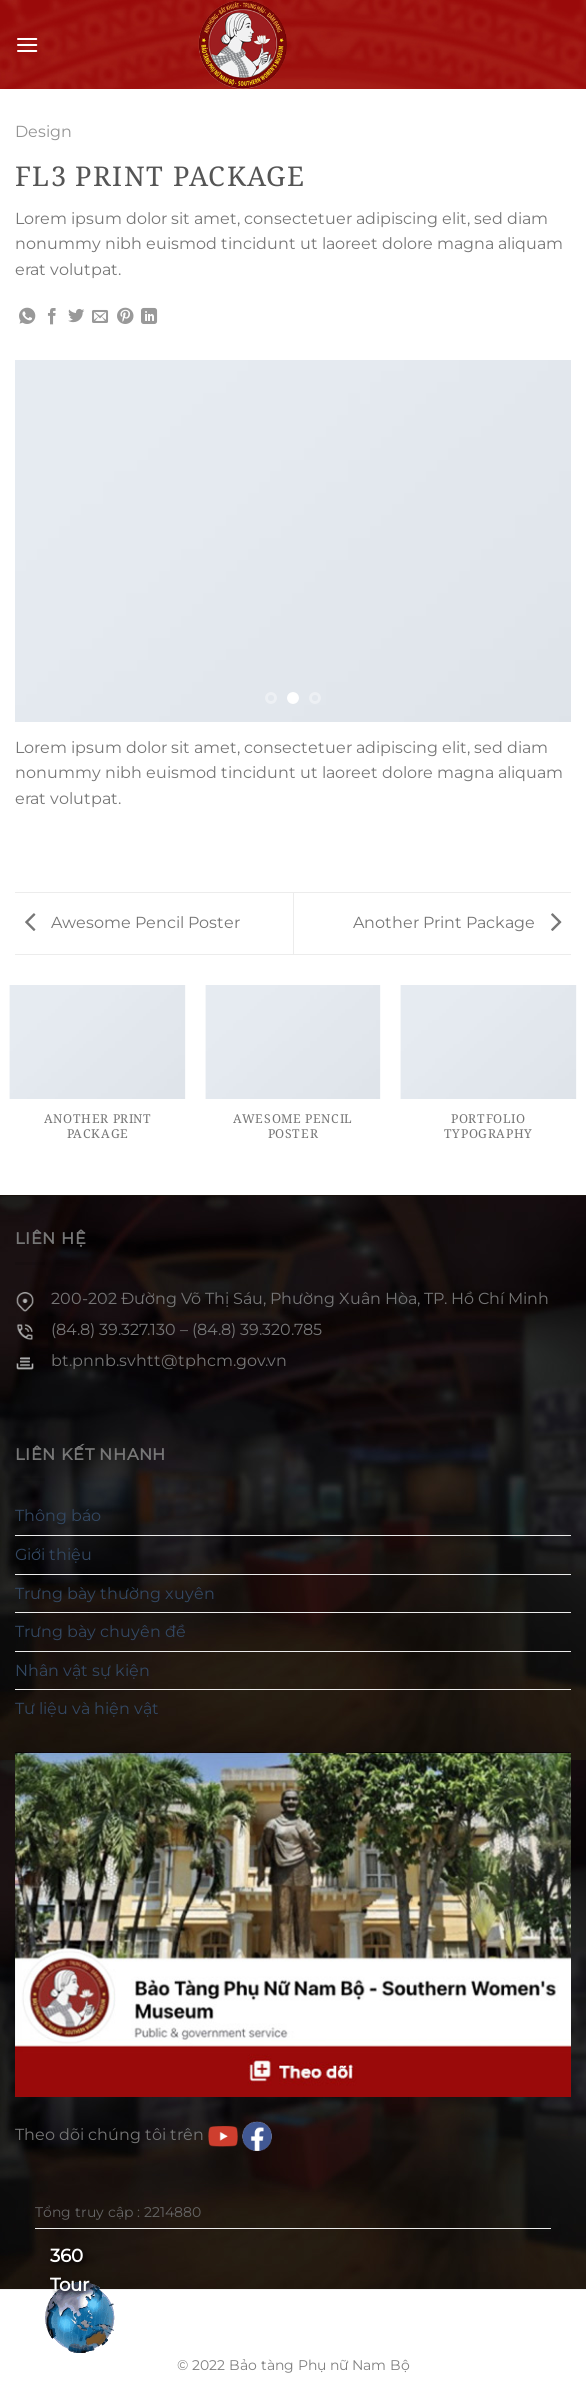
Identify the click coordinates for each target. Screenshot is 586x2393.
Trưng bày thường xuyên (115, 1593)
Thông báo (58, 1515)
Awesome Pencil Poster (132, 922)
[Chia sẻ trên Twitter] (76, 317)
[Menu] (27, 44)
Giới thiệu (53, 1554)
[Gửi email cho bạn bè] (100, 317)
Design (43, 131)
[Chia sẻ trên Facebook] (52, 317)
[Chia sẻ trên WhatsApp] (27, 317)
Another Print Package (457, 922)
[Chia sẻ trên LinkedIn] (149, 317)
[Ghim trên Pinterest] (125, 317)
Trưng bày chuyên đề (100, 1631)
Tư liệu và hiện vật (87, 1708)
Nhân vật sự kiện (82, 1670)
